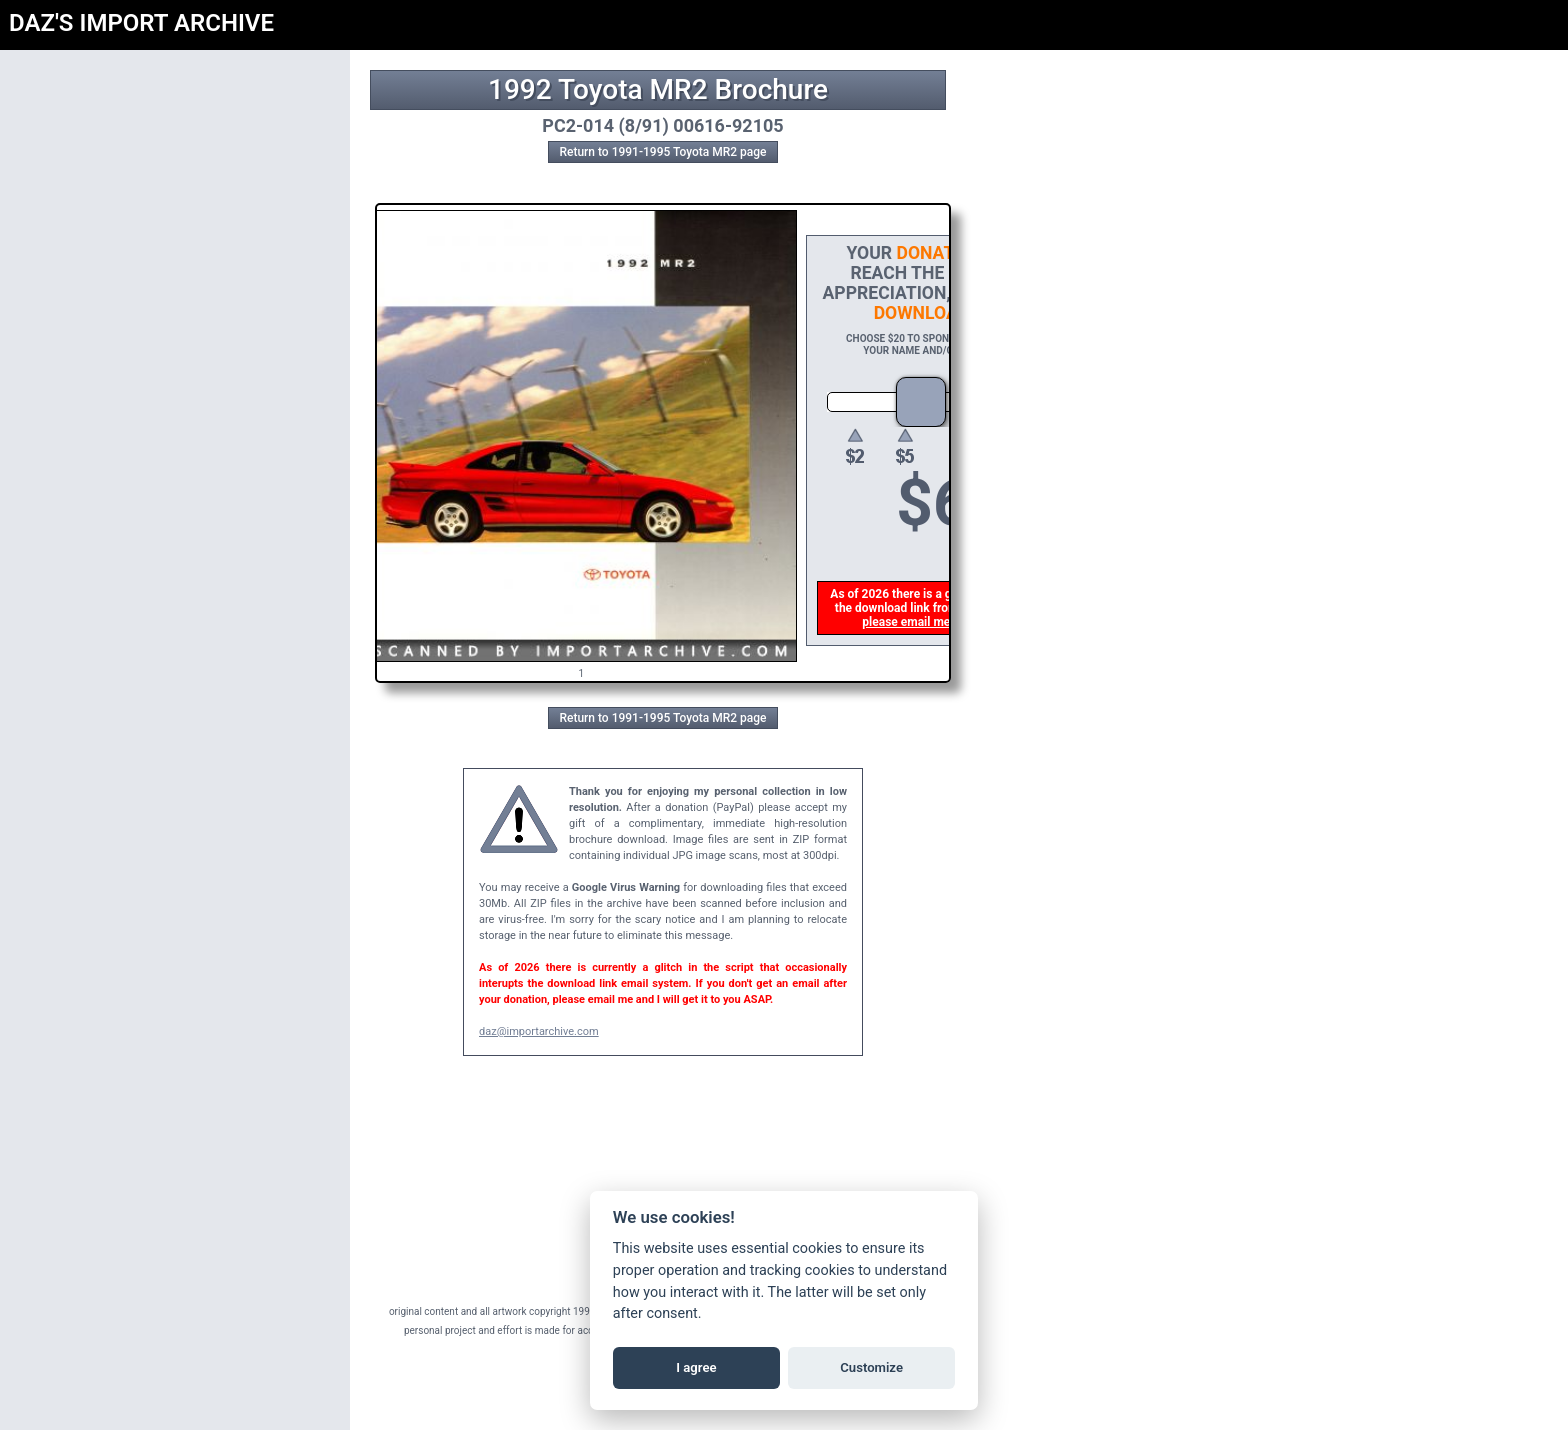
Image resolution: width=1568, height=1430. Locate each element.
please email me (907, 622)
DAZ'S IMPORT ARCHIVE (141, 23)
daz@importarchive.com (539, 1031)
